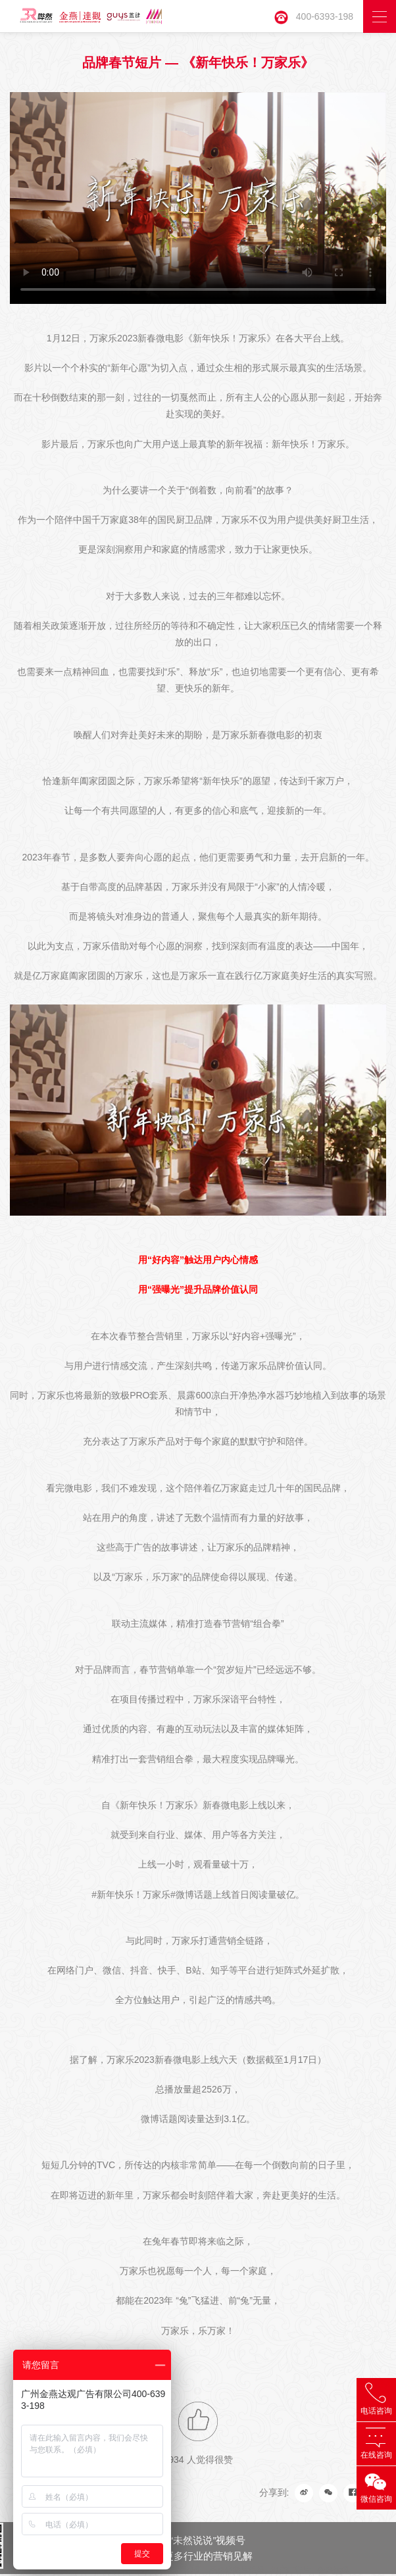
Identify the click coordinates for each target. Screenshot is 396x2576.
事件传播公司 (179, 2570)
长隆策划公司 (63, 2570)
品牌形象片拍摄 (236, 2570)
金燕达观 (333, 2570)
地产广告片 (290, 2570)
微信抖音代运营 (121, 2570)
